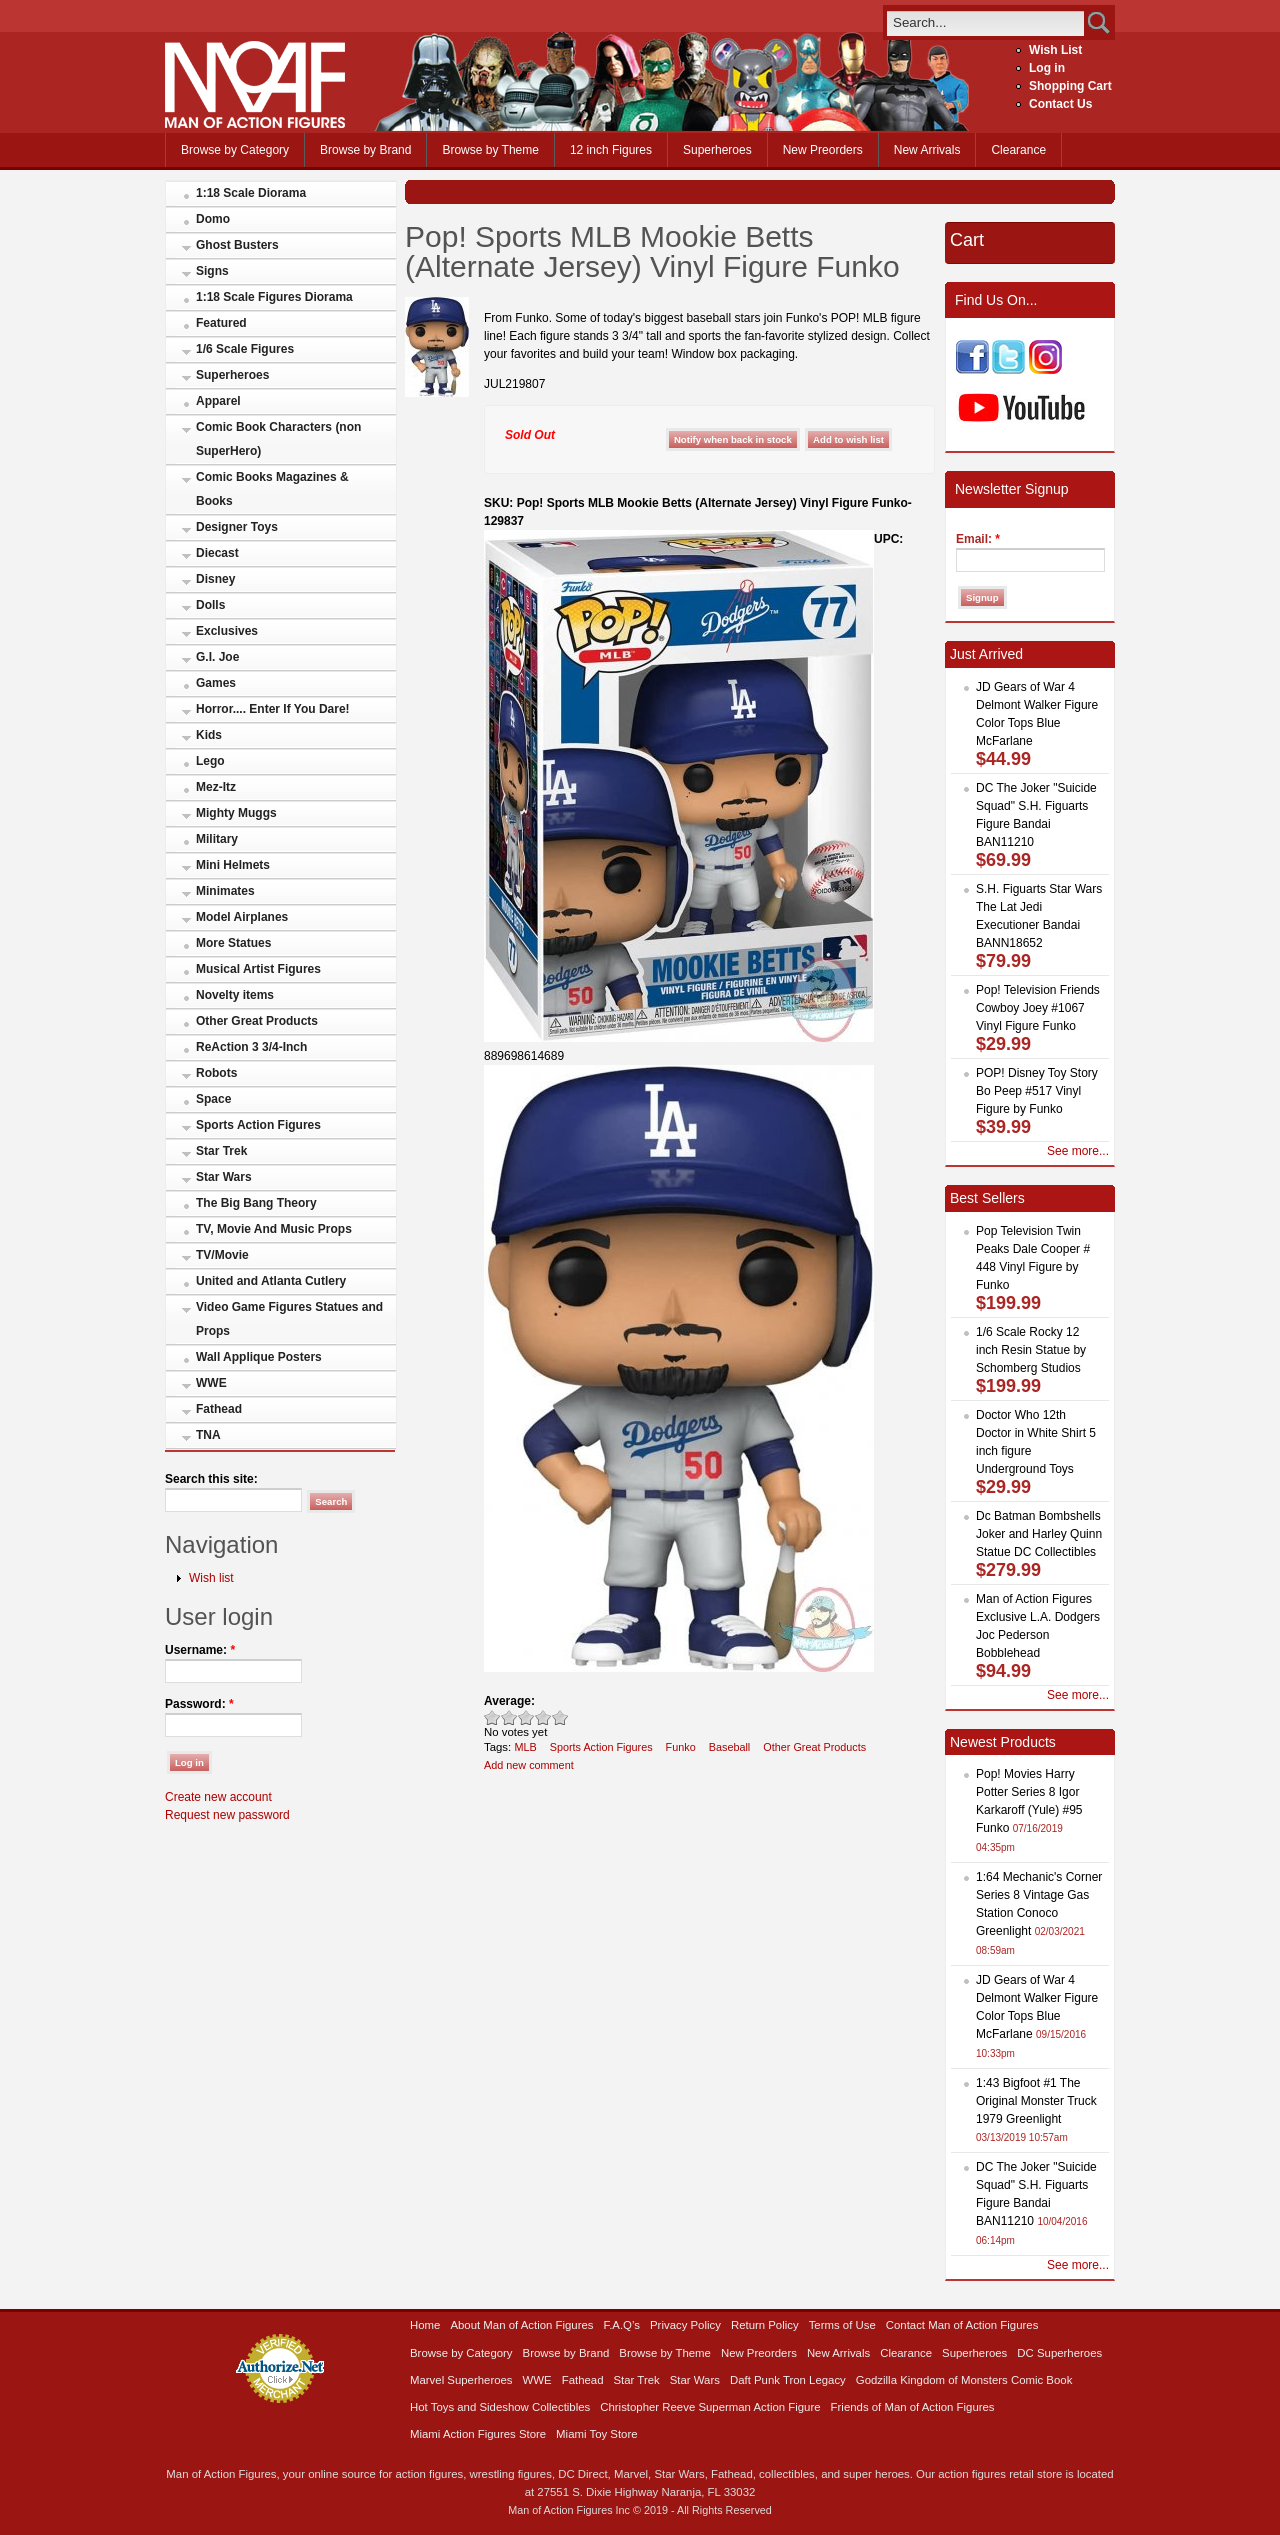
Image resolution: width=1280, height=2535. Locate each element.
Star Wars (224, 1177)
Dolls (210, 605)
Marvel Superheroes (461, 2380)
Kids (209, 735)
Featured (221, 323)
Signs (212, 271)
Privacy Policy (685, 2325)
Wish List (1055, 50)
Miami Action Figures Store (478, 2434)
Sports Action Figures (258, 1125)
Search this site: (211, 1479)
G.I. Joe (217, 657)
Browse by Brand (365, 150)
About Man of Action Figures (521, 2325)
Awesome (560, 1717)
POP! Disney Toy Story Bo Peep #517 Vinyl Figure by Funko (1037, 1091)
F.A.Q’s (622, 2325)
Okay (509, 1717)
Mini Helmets (233, 865)
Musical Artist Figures (258, 969)
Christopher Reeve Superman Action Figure (710, 2407)
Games (216, 683)
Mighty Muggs (236, 813)
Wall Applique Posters (259, 1357)
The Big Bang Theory (256, 1203)
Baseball (730, 1747)
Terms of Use (842, 2325)
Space (213, 1099)
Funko (681, 1747)
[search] (985, 22)
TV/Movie (222, 1255)
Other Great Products (257, 1021)
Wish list (211, 1578)
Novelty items (235, 995)
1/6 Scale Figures (245, 349)
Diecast (217, 553)
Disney (215, 579)
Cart (967, 240)
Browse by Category (235, 150)
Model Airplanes (242, 917)
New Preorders (823, 150)
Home (425, 2325)
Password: (199, 1704)
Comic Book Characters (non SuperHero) (278, 439)
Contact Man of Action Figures (962, 2325)
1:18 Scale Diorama (251, 193)
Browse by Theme (490, 150)
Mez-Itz (216, 787)
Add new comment (529, 1765)
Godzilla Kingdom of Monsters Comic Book (964, 2380)
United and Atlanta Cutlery (271, 1281)
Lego (210, 761)
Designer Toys (237, 527)
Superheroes (717, 150)
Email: (978, 539)
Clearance (1018, 150)
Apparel (218, 401)
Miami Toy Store (596, 2434)
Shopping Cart (1070, 86)
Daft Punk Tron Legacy (788, 2380)
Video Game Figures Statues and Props (289, 1319)
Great (543, 1717)
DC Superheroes (1059, 2353)
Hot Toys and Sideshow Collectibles (500, 2407)
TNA (208, 1435)
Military (217, 839)
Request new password (227, 1815)
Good (526, 1717)
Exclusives (227, 631)
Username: (200, 1650)
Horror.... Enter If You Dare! (273, 709)
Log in (1047, 68)
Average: (509, 1701)
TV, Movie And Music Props (274, 1229)
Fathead (219, 1409)
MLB (525, 1747)
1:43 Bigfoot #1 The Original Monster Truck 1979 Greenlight (1036, 2101)
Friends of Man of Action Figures (913, 2407)
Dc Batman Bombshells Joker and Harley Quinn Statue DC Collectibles (1039, 1534)
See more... (1078, 1151)
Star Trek (221, 1151)
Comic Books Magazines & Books (272, 489)
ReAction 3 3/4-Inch (251, 1047)
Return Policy (765, 2325)
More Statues (233, 943)
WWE (211, 1383)
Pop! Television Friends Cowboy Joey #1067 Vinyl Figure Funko (1038, 1008)
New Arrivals (927, 150)
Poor (492, 1717)
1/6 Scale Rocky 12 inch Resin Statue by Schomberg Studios (1031, 1350)
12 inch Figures (611, 150)
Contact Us (1060, 104)
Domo (213, 219)
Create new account (218, 1797)
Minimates (225, 891)
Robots (216, 1073)
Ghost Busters (237, 245)
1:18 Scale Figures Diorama (274, 297)
